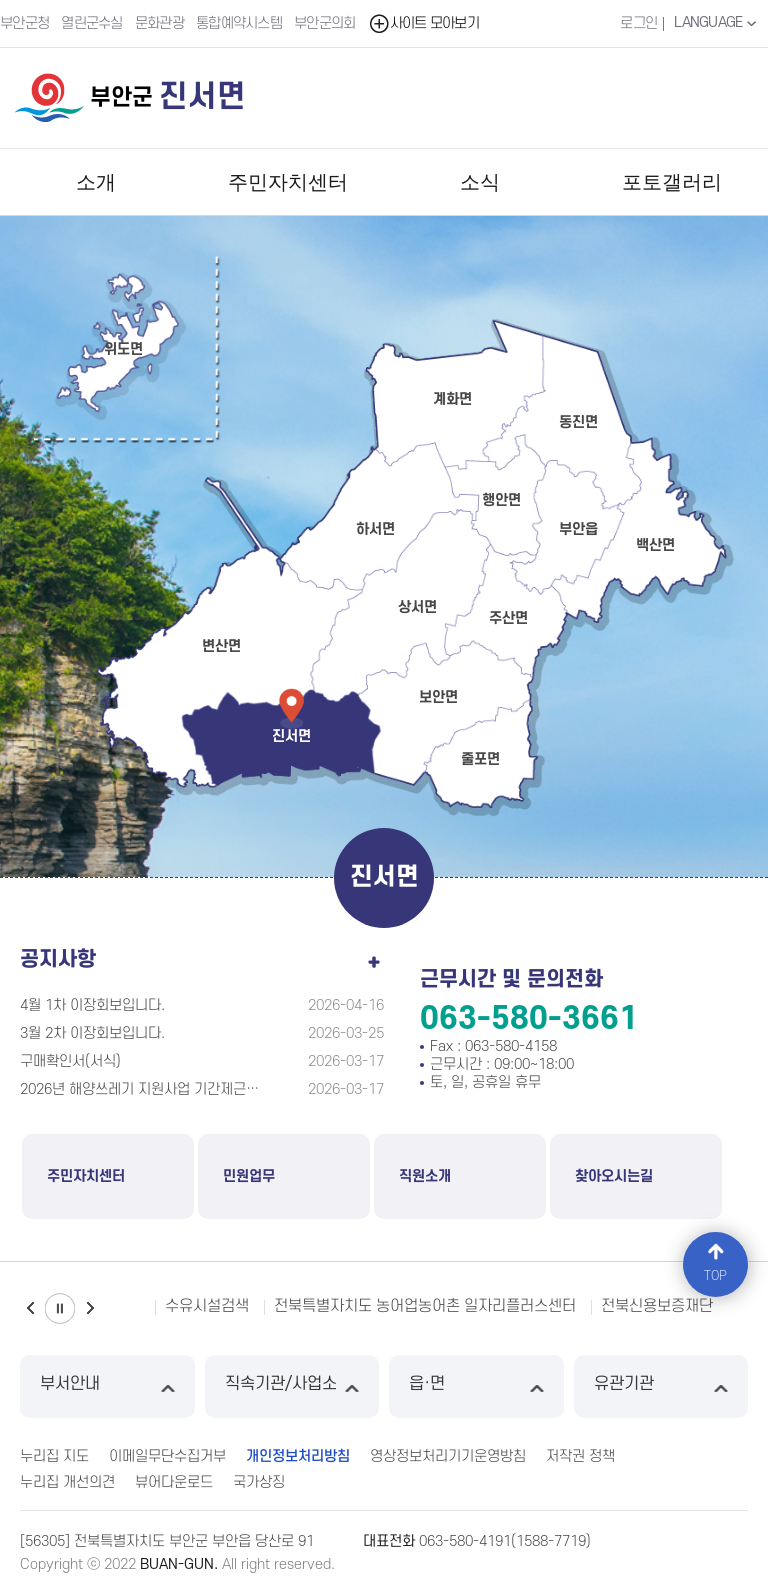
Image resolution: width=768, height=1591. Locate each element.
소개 (96, 182)
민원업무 (249, 1176)
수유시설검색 (207, 1306)
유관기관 (661, 1386)
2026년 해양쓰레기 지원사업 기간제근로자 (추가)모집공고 (142, 1089)
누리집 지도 (54, 1456)
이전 (30, 1308)
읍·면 (476, 1386)
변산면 (221, 646)
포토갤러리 (672, 182)
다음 (90, 1308)
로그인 (638, 23)
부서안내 (107, 1386)
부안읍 (578, 529)
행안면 (501, 500)
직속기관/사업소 (292, 1386)
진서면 (291, 736)
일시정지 (60, 1308)
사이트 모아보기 (423, 23)
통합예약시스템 (239, 23)
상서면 (417, 607)
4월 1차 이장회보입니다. (92, 1005)
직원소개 (425, 1176)
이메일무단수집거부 (167, 1456)
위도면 (123, 349)
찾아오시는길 (614, 1176)
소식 (480, 182)
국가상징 (259, 1482)
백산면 (655, 545)
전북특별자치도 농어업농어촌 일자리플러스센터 (425, 1306)
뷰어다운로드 (174, 1482)
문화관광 (159, 23)
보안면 (438, 697)
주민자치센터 (288, 182)
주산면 (508, 618)
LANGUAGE (717, 23)
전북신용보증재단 (657, 1306)
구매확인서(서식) (70, 1061)
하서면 (375, 529)
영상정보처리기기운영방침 (448, 1456)
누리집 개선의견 (67, 1482)
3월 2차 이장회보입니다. (92, 1033)
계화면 (452, 399)
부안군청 (24, 23)
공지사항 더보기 (374, 958)
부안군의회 (325, 23)
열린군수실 (92, 23)
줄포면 (480, 759)
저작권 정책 (580, 1456)
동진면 (578, 422)
